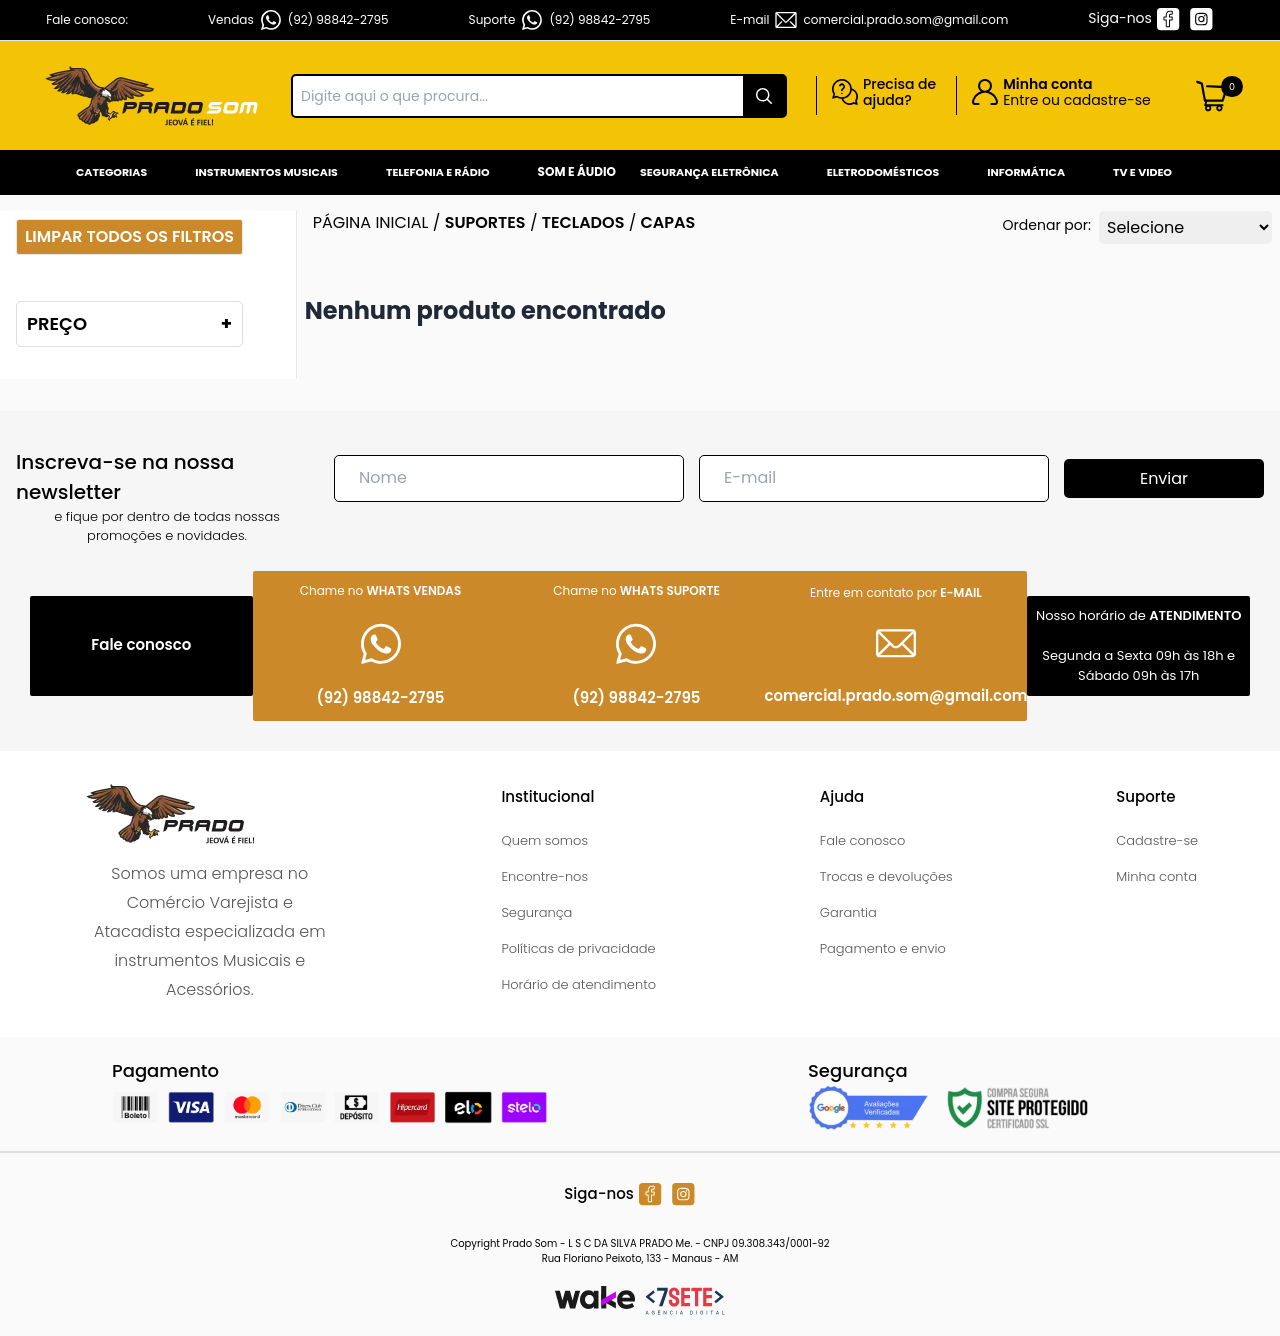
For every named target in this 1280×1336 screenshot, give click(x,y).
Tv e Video (1142, 172)
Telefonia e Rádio (438, 172)
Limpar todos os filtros (129, 236)
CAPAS (668, 222)
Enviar (1164, 478)
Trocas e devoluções (886, 876)
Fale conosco (863, 840)
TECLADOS (583, 222)
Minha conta (1156, 876)
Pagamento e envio (883, 948)
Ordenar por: (1047, 225)
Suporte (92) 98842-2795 (560, 20)
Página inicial (371, 222)
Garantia (848, 912)
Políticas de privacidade (578, 948)
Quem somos (544, 840)
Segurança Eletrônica (709, 172)
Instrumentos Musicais (266, 172)
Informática (1026, 172)
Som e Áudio (577, 171)
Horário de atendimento (578, 984)
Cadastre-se (1157, 840)
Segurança (536, 912)
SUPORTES (485, 222)
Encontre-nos (544, 876)
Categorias (111, 172)
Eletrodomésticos (883, 172)
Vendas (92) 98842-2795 (298, 20)
